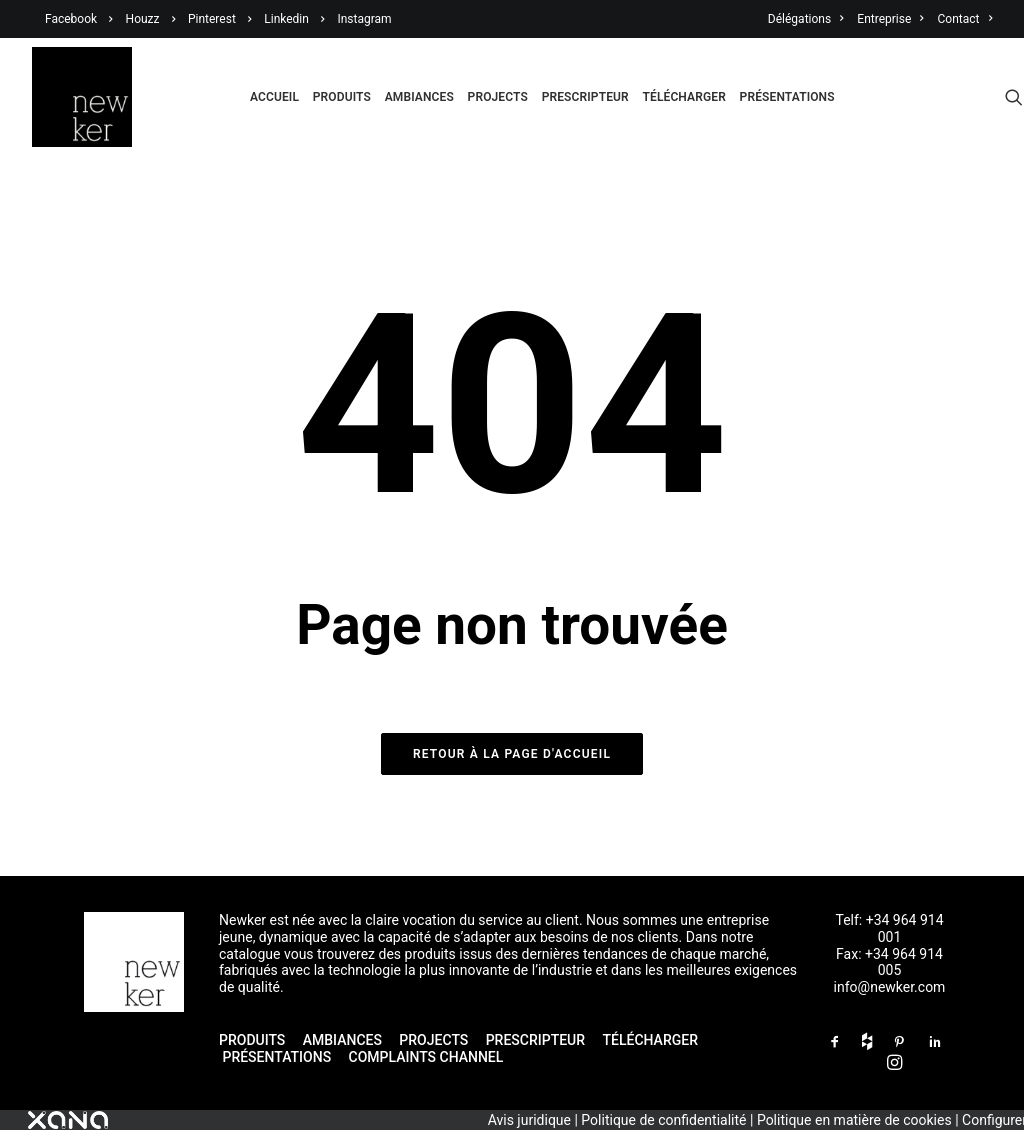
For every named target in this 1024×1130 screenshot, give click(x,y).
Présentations (787, 97)
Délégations (806, 19)
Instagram (364, 19)
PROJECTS (433, 1040)
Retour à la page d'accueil (512, 754)
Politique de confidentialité (663, 1120)
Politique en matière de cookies (854, 1120)
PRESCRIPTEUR (535, 1040)
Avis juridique (529, 1120)
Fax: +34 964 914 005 (889, 962)
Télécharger (684, 97)
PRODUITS (252, 1040)
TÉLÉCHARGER (650, 1040)
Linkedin (286, 19)
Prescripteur (585, 97)
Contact (965, 19)
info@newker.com (890, 987)
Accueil (274, 97)
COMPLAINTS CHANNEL (426, 1057)
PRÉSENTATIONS (278, 1057)
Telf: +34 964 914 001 (889, 928)
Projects (498, 97)
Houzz (143, 19)
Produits (342, 97)
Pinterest (212, 19)
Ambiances (419, 97)
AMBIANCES (342, 1040)
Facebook (71, 19)
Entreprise (890, 19)
